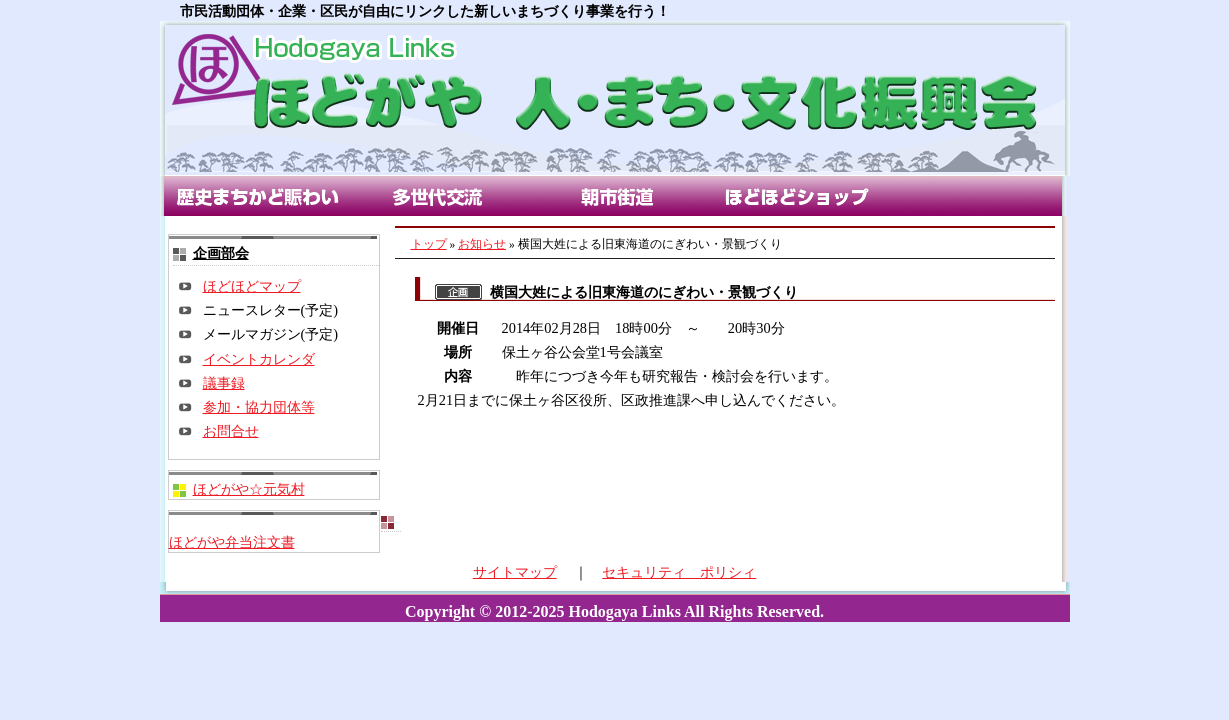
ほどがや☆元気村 (249, 489)
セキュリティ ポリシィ (679, 572)
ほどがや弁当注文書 (232, 542)
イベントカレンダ (259, 359)
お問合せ (231, 431)
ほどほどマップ (252, 286)
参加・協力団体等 (259, 407)
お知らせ (482, 244)
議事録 (224, 383)
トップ (429, 244)
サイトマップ (515, 572)
